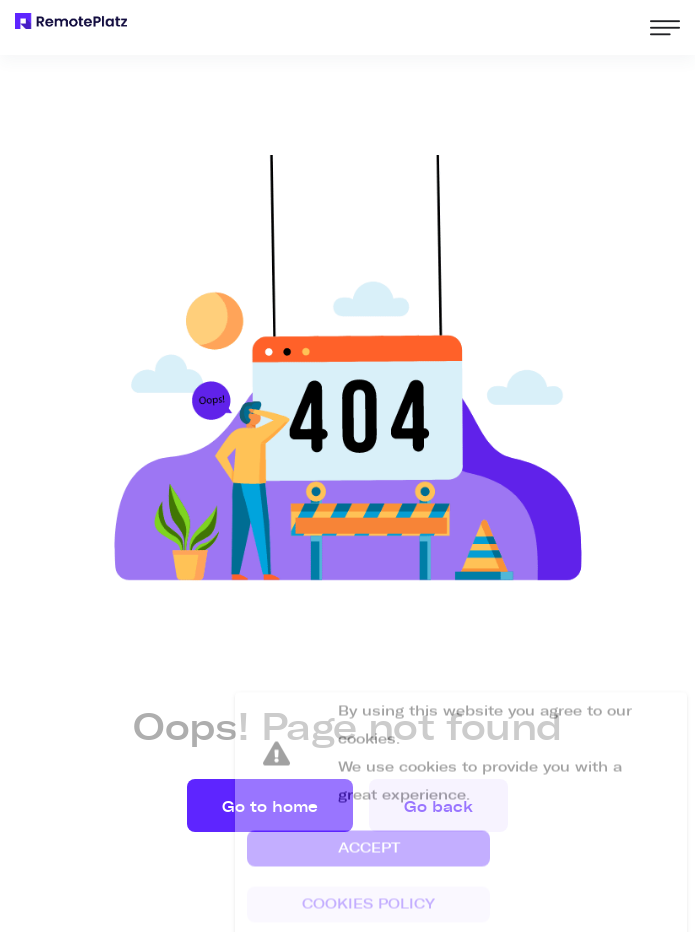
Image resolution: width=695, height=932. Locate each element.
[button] (368, 865)
